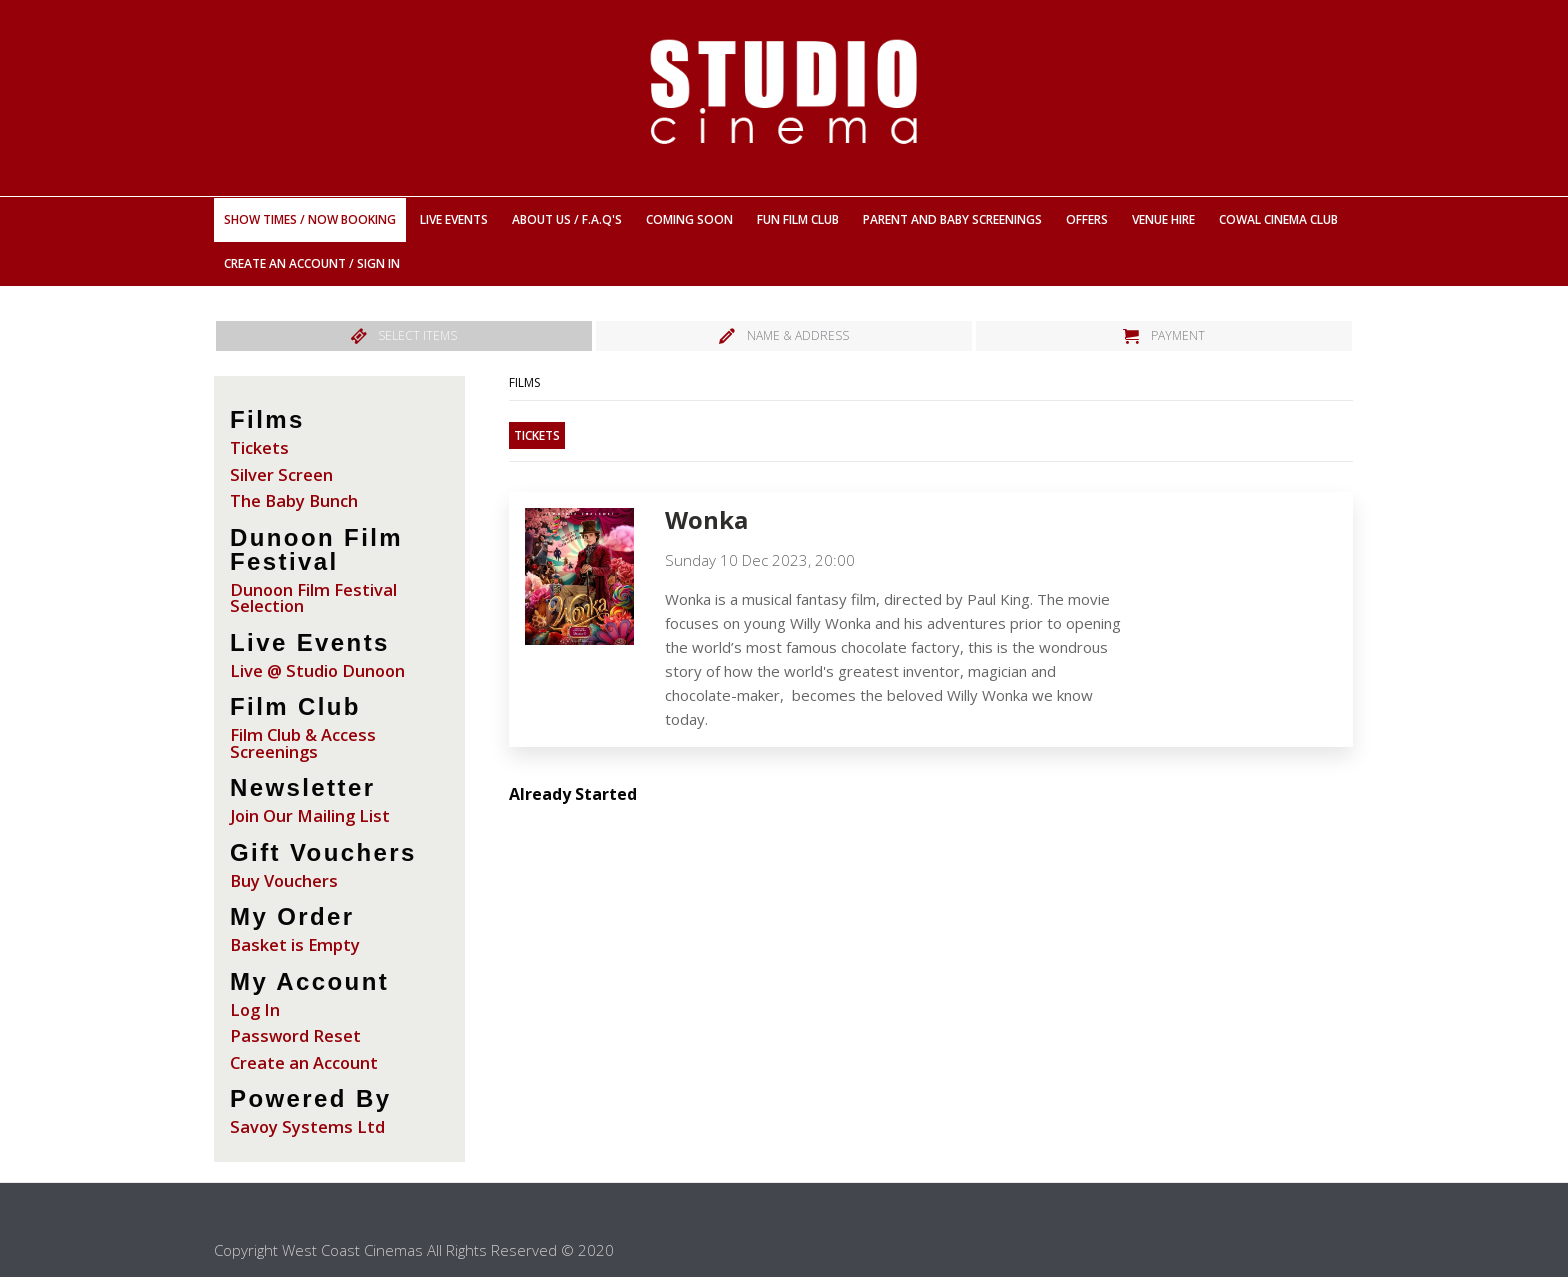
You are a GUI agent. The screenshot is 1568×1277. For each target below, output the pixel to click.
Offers (1087, 219)
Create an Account (304, 1062)
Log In (255, 1009)
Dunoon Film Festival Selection (313, 598)
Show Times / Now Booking (310, 219)
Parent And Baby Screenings (952, 219)
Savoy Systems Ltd (307, 1126)
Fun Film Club (798, 219)
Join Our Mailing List (310, 815)
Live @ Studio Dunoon (317, 670)
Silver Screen (281, 474)
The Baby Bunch (294, 500)
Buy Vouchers (284, 880)
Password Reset (295, 1035)
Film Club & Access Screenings (303, 743)
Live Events (454, 219)
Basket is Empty (295, 944)
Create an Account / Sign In (312, 263)
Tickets (259, 447)
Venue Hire (1163, 219)
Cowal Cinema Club (1278, 219)
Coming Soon (689, 219)
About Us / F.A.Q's (567, 219)
